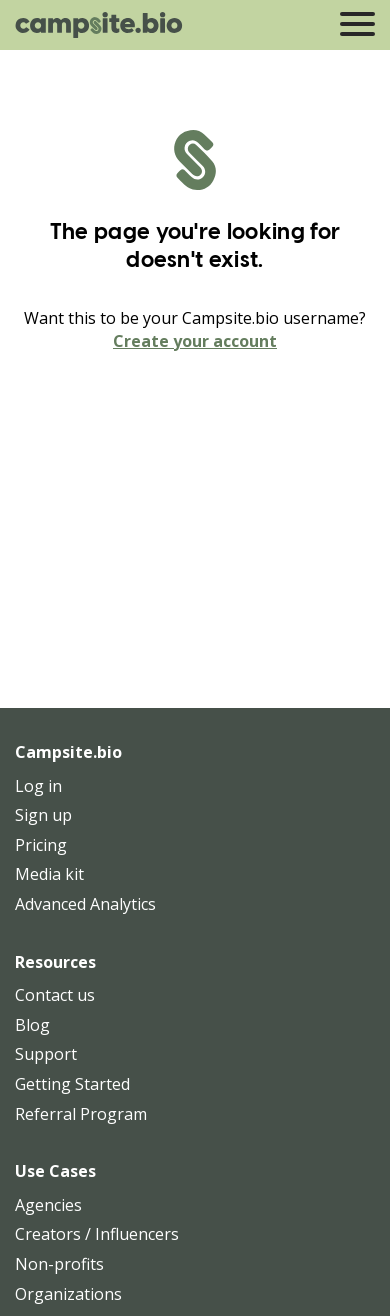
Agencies (48, 1205)
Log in (38, 786)
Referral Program (81, 1114)
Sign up (43, 815)
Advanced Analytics (85, 904)
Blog (32, 1025)
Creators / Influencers (97, 1234)
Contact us (55, 995)
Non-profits (59, 1264)
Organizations (68, 1294)
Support (46, 1054)
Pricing (41, 845)
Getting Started (72, 1084)
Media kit (49, 874)
